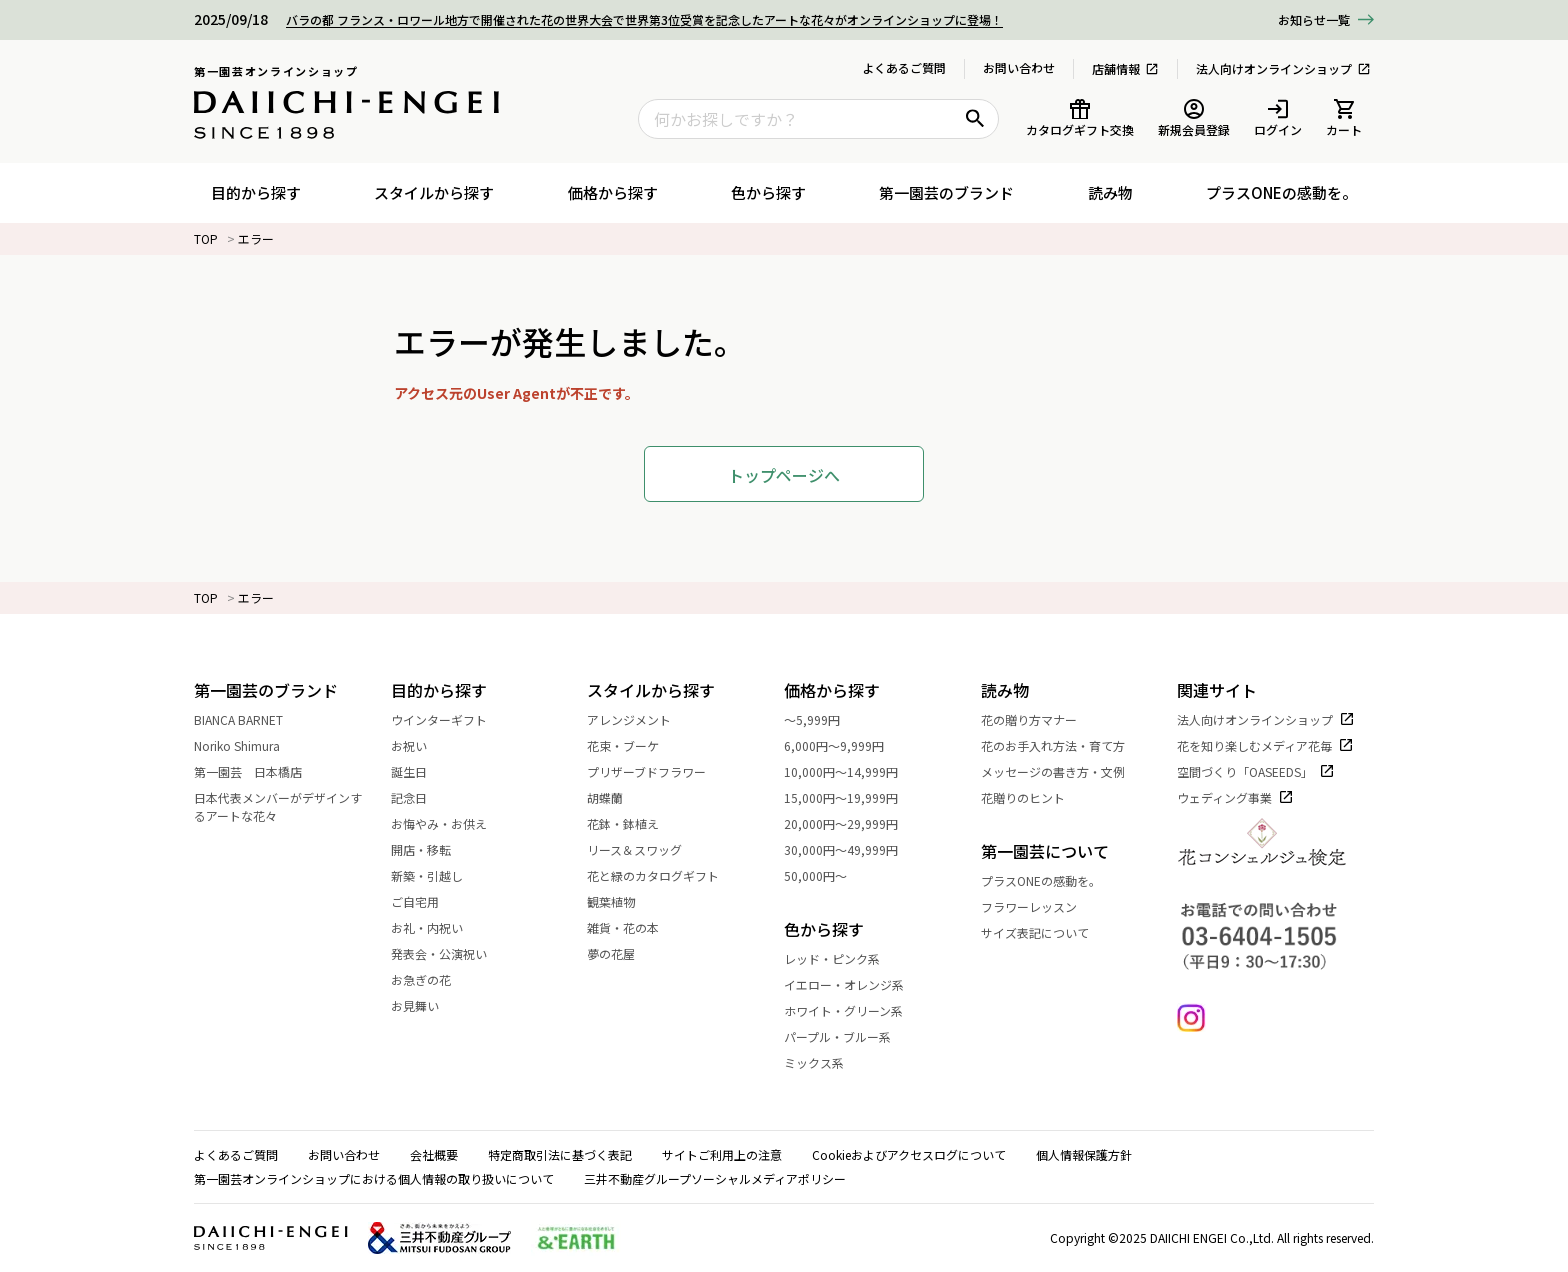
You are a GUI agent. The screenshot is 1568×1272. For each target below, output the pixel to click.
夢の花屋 (622, 953)
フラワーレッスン (1029, 906)
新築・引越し (438, 875)
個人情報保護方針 (1084, 1154)
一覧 (1314, 20)
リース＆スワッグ (645, 849)
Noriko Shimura (248, 745)
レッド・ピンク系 (843, 958)
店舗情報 (1125, 68)
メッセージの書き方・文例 (1064, 771)
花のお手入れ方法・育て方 (1064, 745)
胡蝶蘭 (616, 797)
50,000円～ (826, 875)
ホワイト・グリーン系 (854, 1010)
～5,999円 (823, 719)
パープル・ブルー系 (848, 1036)
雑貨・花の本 (634, 927)
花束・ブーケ (634, 745)
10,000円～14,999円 (852, 771)
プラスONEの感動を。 (1041, 880)
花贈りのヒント (1034, 797)
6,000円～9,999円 (845, 745)
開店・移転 (432, 849)
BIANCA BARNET (249, 719)
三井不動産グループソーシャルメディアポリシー (715, 1178)
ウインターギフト (450, 719)
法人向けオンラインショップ (1283, 68)
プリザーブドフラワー (657, 771)
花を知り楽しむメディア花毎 (1265, 745)
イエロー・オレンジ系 (855, 984)
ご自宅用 (426, 901)
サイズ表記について (1035, 932)
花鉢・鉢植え (634, 823)
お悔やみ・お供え (450, 823)
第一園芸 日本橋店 (259, 771)
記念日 (420, 797)
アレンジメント (640, 719)
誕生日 (420, 771)
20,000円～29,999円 (852, 823)
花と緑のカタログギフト (664, 875)
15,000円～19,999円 (852, 797)
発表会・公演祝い (450, 953)
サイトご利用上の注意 (722, 1154)
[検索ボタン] (975, 119)
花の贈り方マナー (1040, 719)
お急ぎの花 (432, 979)
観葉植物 (622, 901)
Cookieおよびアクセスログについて (909, 1154)
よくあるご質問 (904, 67)
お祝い (420, 745)
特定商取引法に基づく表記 (560, 1154)
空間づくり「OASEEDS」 (1256, 771)
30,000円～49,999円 (852, 849)
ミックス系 (825, 1062)
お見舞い (426, 1005)
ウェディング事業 (1235, 797)
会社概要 (434, 1154)
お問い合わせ (1019, 67)
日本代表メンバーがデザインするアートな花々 (292, 806)
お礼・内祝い (438, 927)
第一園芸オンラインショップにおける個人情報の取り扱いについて (374, 1178)
